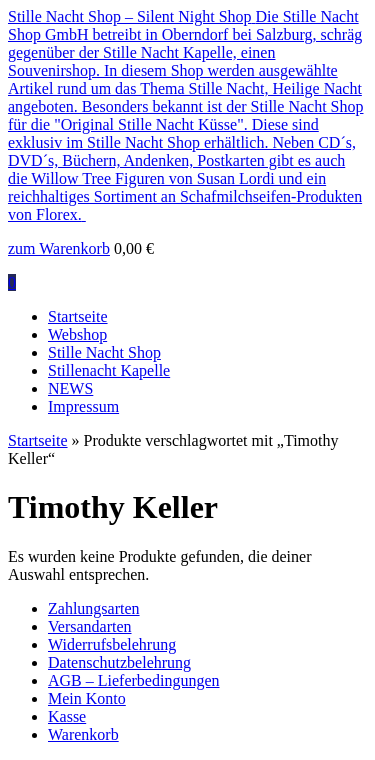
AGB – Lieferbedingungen (134, 680)
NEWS (70, 388)
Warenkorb (83, 734)
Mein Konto (87, 698)
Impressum (83, 406)
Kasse (67, 716)
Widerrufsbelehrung (112, 644)
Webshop (77, 334)
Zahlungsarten (94, 608)
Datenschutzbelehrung (119, 662)
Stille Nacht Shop (104, 352)
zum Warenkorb (59, 248)
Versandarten (90, 626)
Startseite (78, 316)
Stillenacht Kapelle (109, 370)
